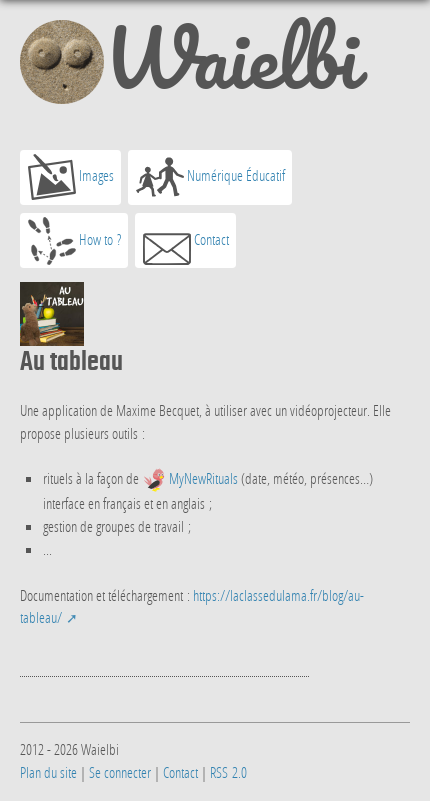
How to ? (74, 241)
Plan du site (48, 772)
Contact (186, 241)
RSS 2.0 (228, 772)
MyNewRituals (203, 478)
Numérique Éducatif (210, 177)
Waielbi (189, 66)
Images (71, 177)
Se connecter (120, 772)
